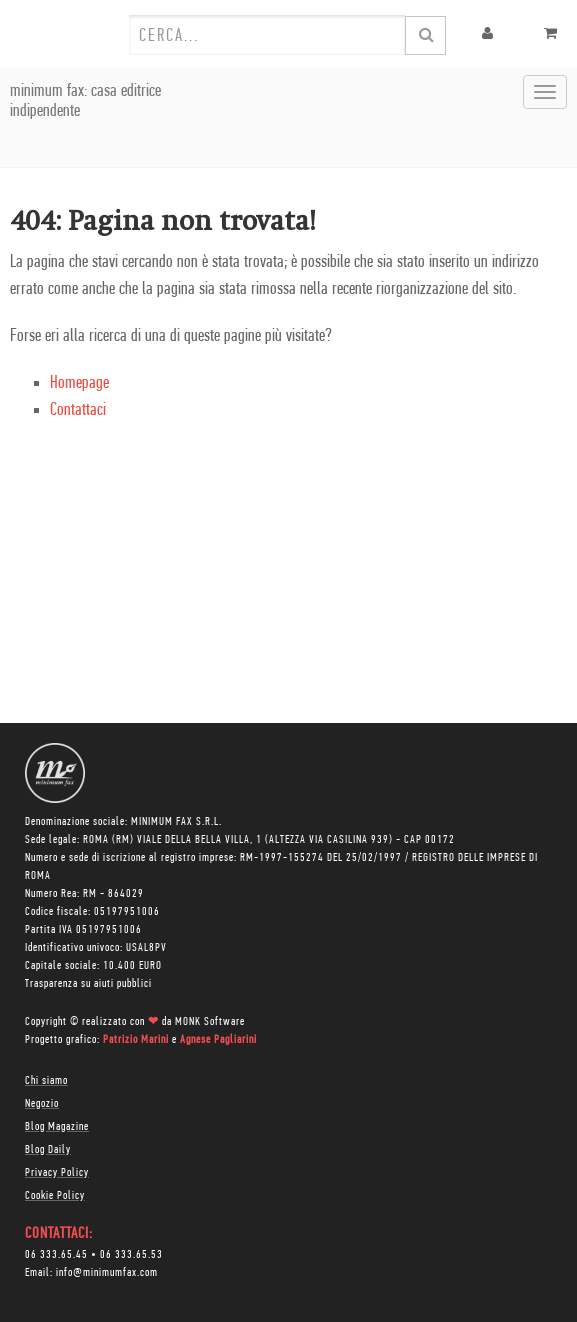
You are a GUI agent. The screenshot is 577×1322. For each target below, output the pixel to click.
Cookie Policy (55, 1196)
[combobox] (267, 35)
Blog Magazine (57, 1127)
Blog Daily (48, 1150)
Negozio (42, 1104)
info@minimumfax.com (107, 1273)
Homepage (79, 383)
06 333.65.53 (131, 1255)
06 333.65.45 (56, 1255)
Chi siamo (46, 1081)
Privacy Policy (57, 1173)
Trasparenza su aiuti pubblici (88, 984)
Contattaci (78, 410)
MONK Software (210, 1022)
